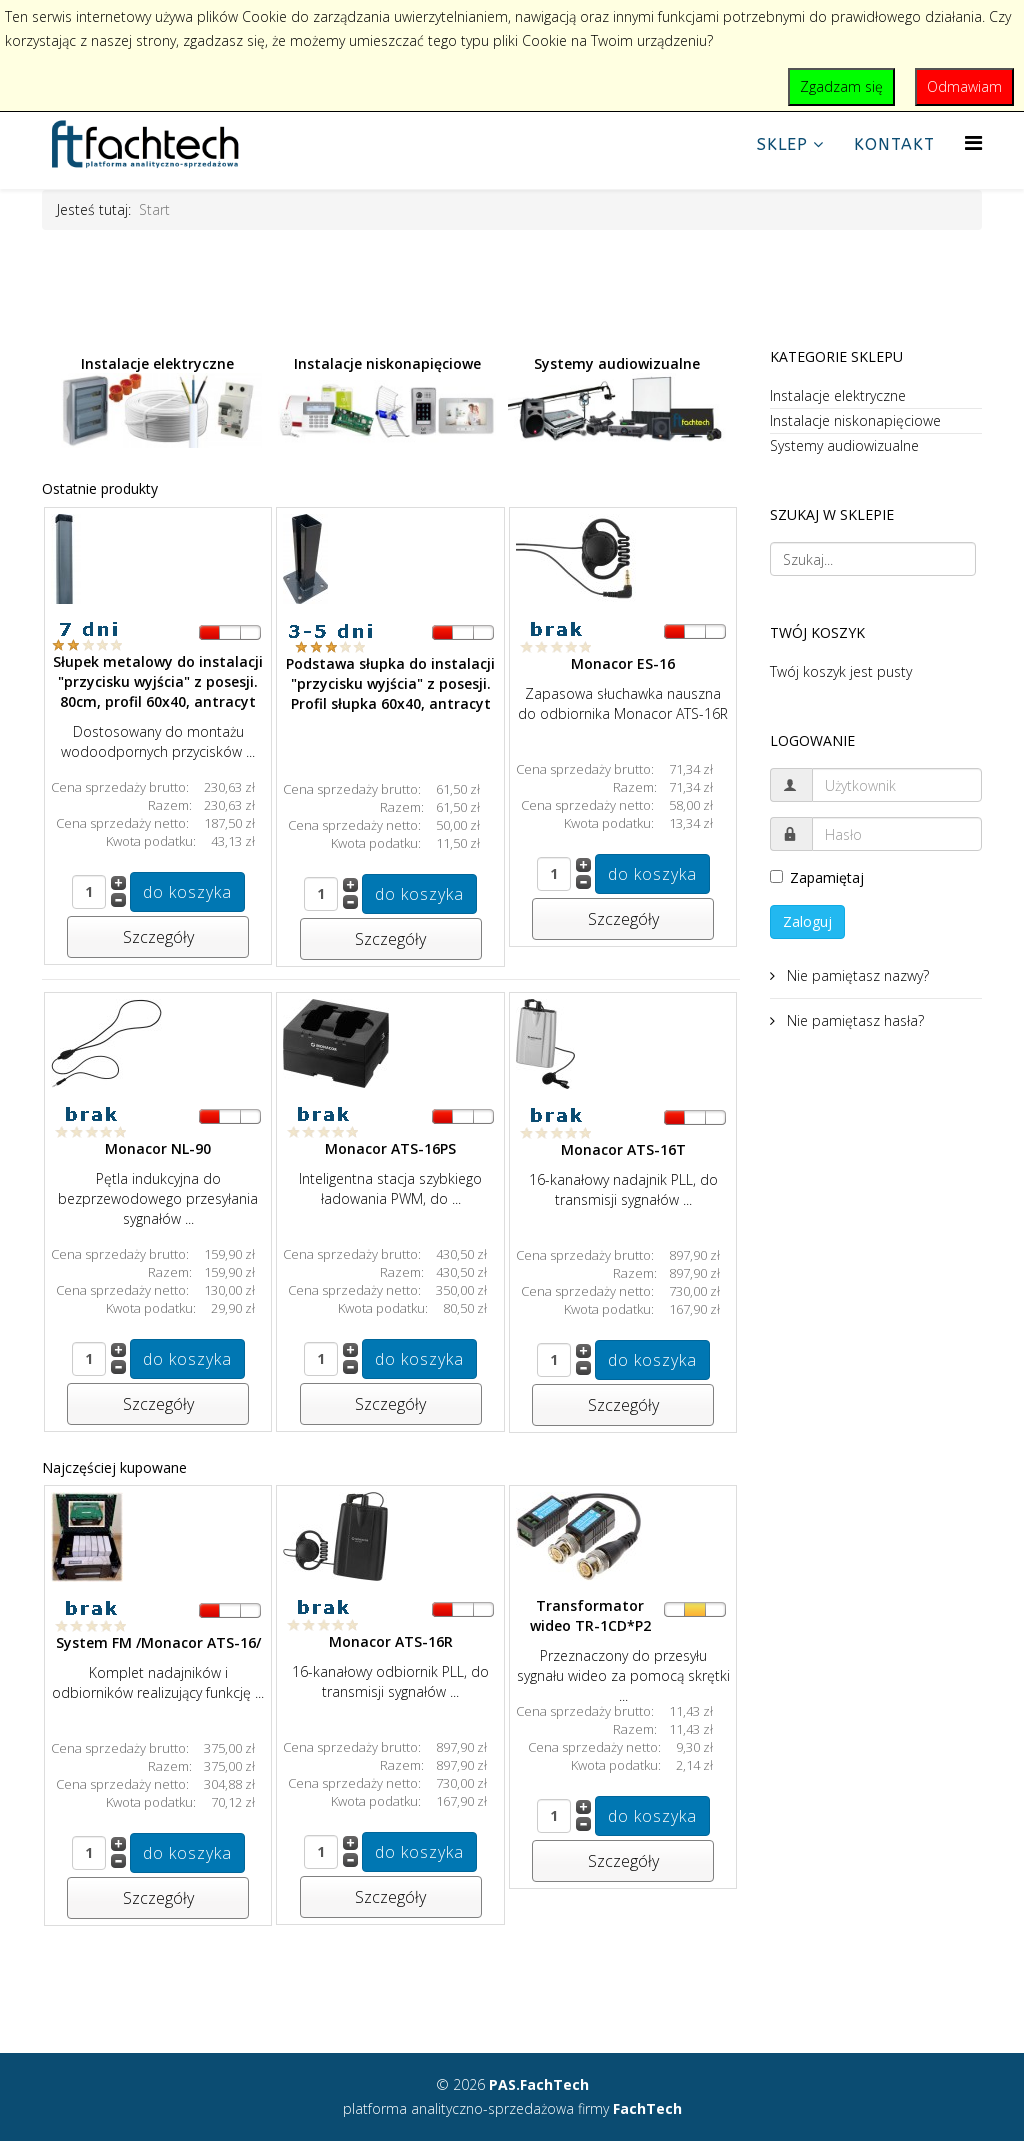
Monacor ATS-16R (391, 1641)
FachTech (647, 2108)
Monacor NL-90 (158, 1148)
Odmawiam (964, 86)
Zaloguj (807, 921)
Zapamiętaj (817, 877)
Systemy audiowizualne (617, 398)
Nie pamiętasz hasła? (853, 1020)
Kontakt (894, 144)
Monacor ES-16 (623, 663)
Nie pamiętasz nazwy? (856, 975)
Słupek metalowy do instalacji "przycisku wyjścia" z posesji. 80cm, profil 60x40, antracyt (158, 681)
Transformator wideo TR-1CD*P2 (590, 1615)
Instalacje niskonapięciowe (387, 402)
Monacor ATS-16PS (390, 1148)
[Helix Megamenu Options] (973, 142)
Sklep (782, 144)
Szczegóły (158, 937)
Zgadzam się (841, 86)
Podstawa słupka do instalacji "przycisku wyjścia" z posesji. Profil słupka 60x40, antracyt (390, 683)
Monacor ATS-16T (623, 1149)
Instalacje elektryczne (157, 401)
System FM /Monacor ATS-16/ (158, 1642)
